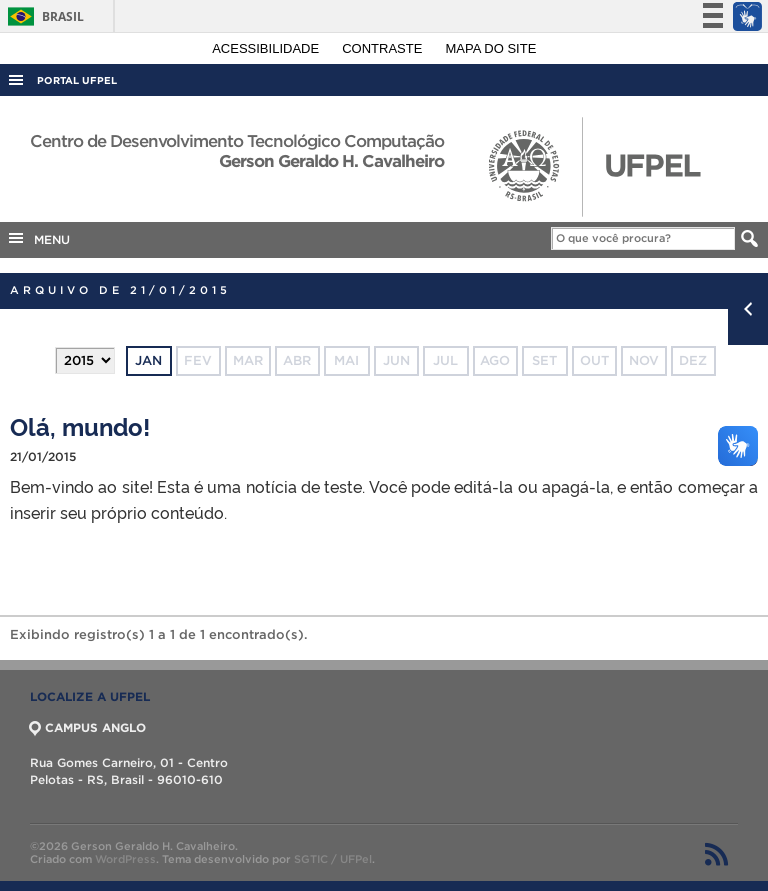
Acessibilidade (267, 48)
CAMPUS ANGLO (88, 727)
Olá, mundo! (80, 425)
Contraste (384, 48)
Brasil (42, 16)
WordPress (125, 859)
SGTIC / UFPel (333, 859)
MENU (38, 238)
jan (148, 360)
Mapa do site (491, 48)
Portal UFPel (77, 80)
